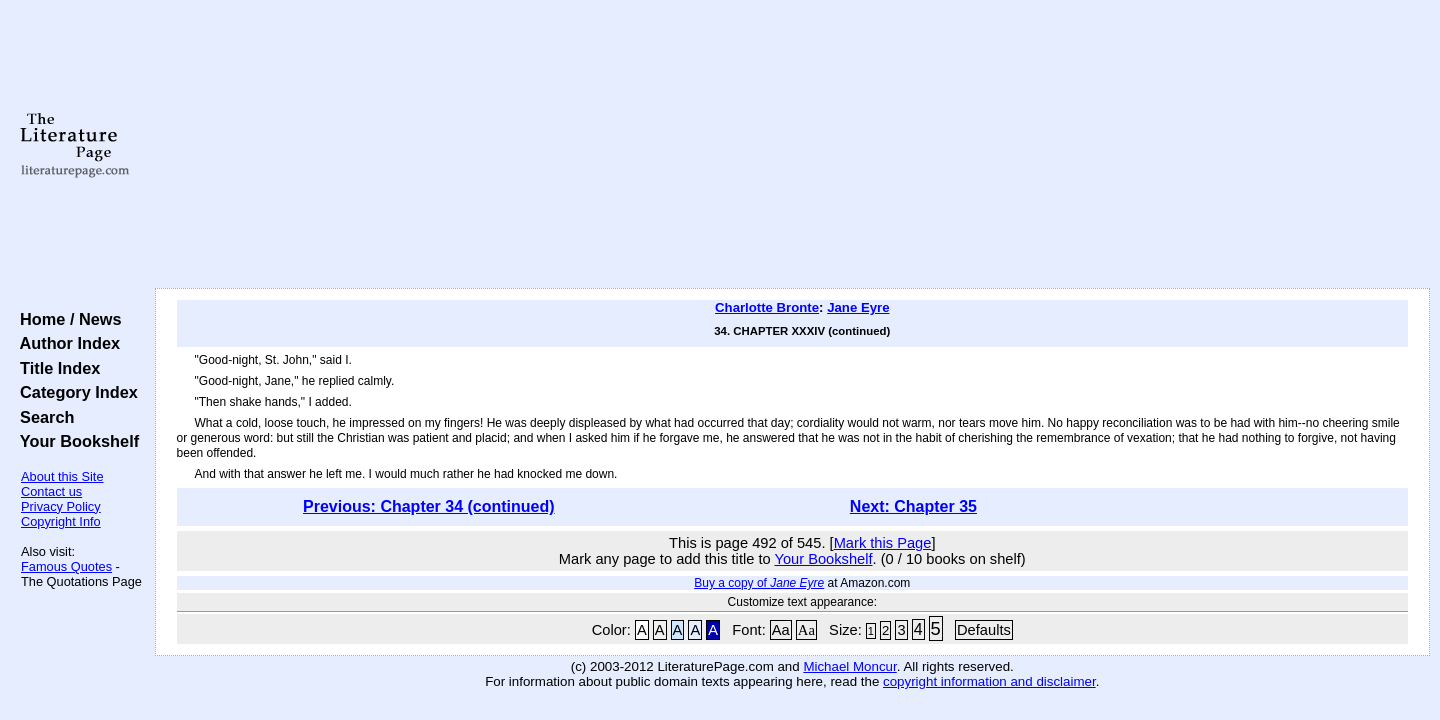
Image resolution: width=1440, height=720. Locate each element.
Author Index (65, 343)
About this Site (62, 476)
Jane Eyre (858, 307)
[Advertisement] (792, 145)
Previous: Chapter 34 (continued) (429, 506)
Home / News (66, 319)
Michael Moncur (849, 666)
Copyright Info (61, 521)
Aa (781, 630)
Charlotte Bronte (767, 307)
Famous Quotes (66, 566)
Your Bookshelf (75, 441)
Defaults (984, 630)
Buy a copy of (759, 583)
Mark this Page (883, 543)
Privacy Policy (61, 506)
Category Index (74, 392)
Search (42, 417)
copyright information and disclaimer (989, 681)
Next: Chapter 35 (913, 506)
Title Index (55, 368)
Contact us (51, 491)
